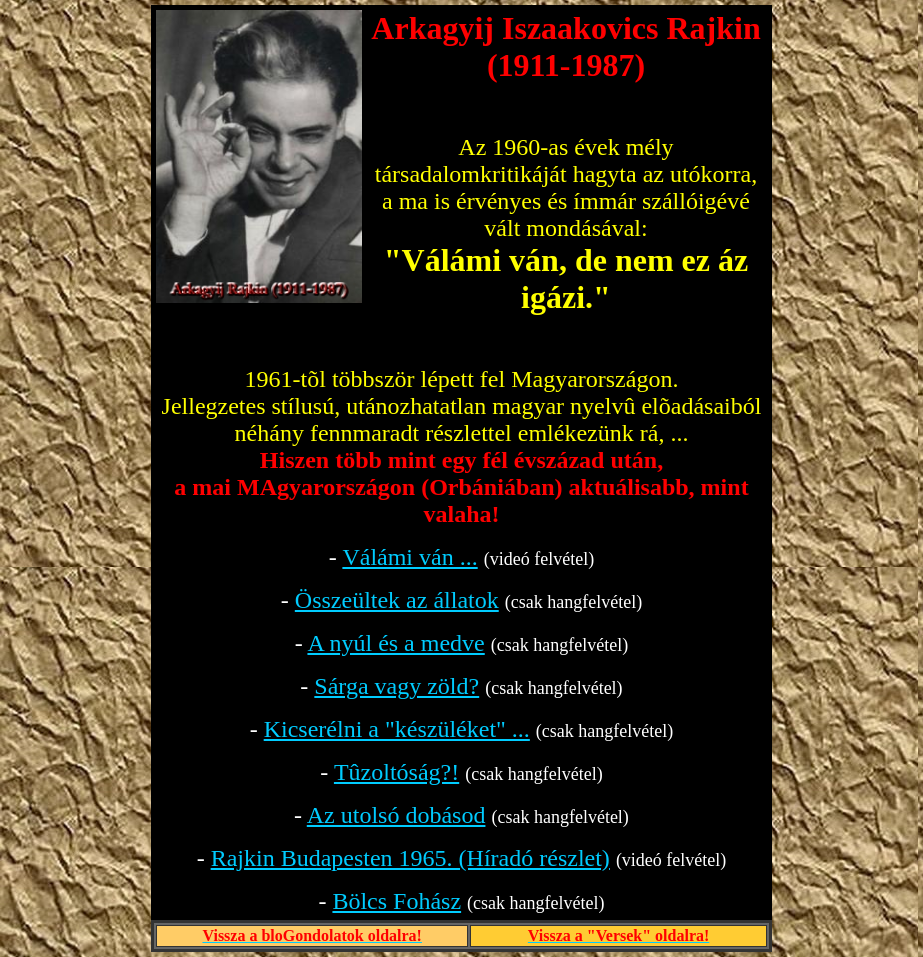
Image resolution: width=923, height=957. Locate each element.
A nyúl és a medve (395, 643)
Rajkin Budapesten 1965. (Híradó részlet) (410, 858)
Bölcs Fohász (396, 901)
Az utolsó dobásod (396, 815)
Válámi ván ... (409, 557)
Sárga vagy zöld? (396, 686)
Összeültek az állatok (397, 600)
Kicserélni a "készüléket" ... (397, 729)
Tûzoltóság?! (396, 772)
